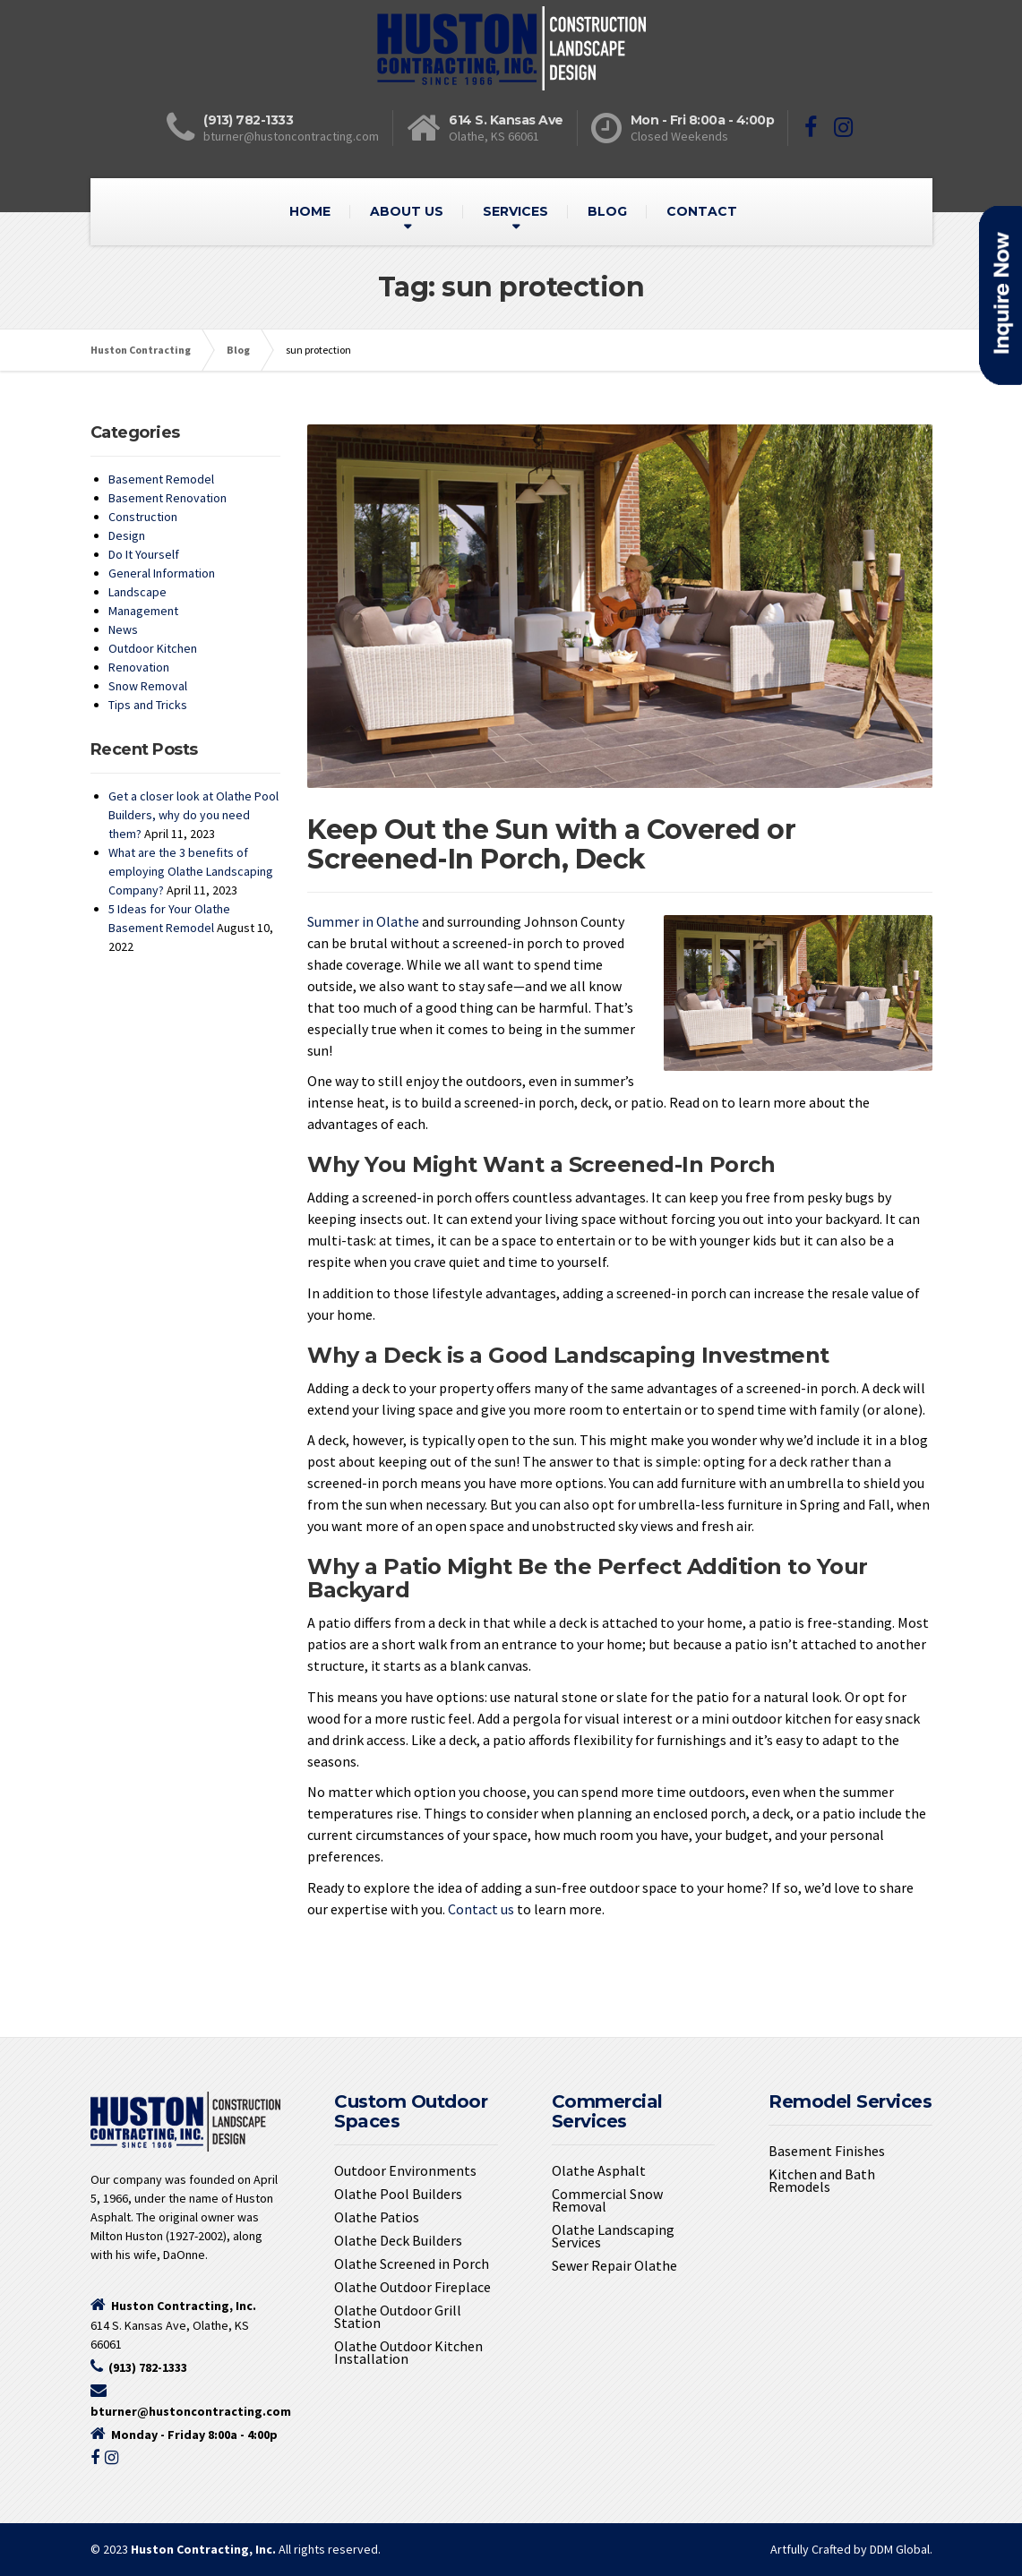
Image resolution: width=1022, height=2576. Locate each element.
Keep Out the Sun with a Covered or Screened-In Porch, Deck (551, 844)
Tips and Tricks (147, 705)
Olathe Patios (376, 2217)
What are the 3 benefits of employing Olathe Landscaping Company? (190, 871)
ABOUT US (406, 211)
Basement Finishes (827, 2151)
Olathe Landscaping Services (613, 2236)
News (123, 629)
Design (126, 535)
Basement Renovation (167, 498)
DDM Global (900, 2549)
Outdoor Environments (405, 2170)
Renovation (138, 667)
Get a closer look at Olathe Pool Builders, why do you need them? (193, 815)
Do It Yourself (143, 554)
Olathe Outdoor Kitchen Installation (408, 2352)
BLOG (607, 211)
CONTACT (701, 211)
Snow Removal (147, 686)
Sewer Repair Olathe (614, 2265)
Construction (142, 517)
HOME (310, 211)
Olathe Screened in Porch (411, 2263)
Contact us (481, 1909)
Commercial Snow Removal (607, 2200)
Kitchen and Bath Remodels (822, 2180)
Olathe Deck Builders (398, 2240)
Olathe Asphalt (599, 2170)
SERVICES (515, 211)
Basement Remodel (161, 479)
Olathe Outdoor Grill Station (397, 2316)
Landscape (137, 592)
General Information (161, 573)
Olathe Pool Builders (398, 2194)
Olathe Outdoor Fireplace (412, 2287)
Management (143, 611)
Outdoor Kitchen (152, 648)
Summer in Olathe (363, 921)
